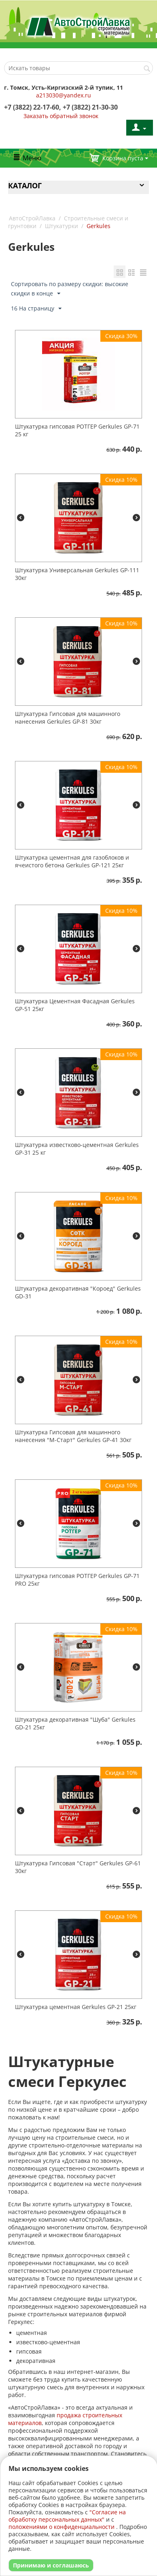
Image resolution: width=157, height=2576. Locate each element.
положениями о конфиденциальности (61, 2527)
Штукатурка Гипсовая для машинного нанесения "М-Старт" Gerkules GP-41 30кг (73, 1436)
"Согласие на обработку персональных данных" (67, 2515)
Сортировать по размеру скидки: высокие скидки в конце (69, 289)
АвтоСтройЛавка (32, 218)
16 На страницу (36, 308)
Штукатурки (61, 226)
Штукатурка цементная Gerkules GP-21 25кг (75, 2007)
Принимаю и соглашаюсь (51, 2565)
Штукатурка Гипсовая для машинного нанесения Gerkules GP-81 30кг (67, 717)
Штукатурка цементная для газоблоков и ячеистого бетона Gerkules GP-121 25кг (72, 861)
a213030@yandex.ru (63, 95)
